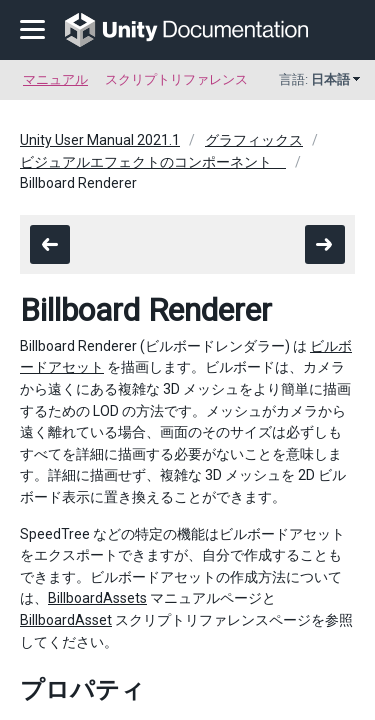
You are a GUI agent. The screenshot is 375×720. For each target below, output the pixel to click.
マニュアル (55, 79)
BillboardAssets (97, 598)
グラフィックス (254, 140)
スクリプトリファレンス (176, 79)
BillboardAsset (66, 620)
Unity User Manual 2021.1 (100, 140)
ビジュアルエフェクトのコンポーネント (153, 162)
